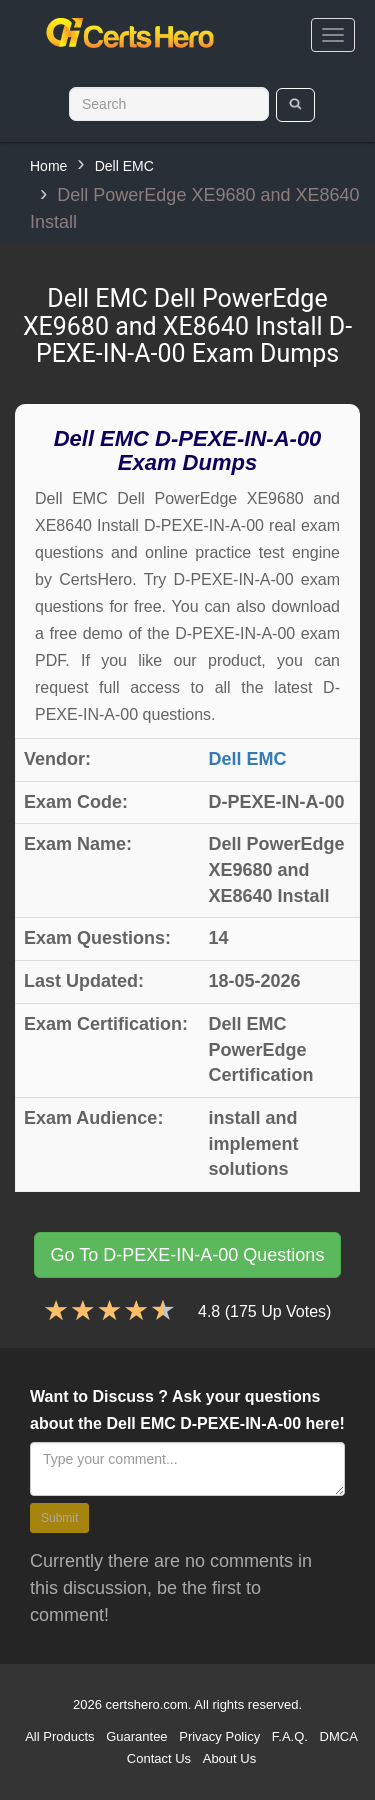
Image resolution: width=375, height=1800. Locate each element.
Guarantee (136, 1736)
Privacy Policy (219, 1736)
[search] (295, 105)
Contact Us (159, 1758)
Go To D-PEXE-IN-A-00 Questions (188, 1255)
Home (48, 166)
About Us (229, 1758)
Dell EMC (124, 166)
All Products (59, 1736)
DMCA (339, 1736)
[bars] (333, 35)
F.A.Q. (290, 1736)
